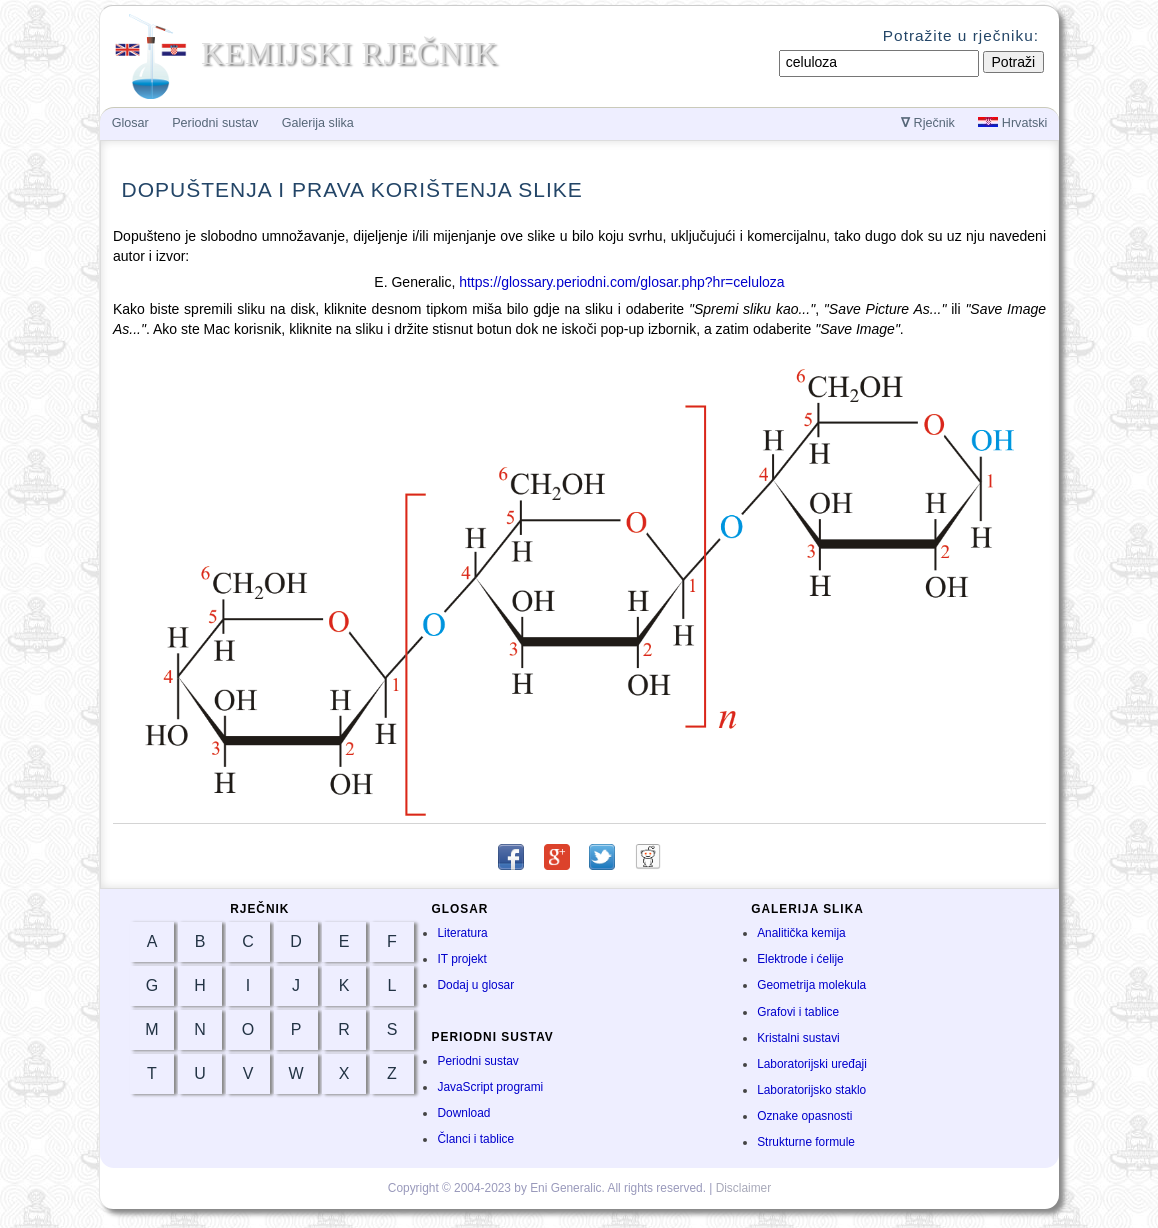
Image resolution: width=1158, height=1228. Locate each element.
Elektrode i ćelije (800, 959)
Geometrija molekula (811, 985)
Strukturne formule (806, 1142)
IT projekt (461, 959)
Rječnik (928, 123)
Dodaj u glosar (475, 985)
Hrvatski (1012, 123)
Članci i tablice (475, 1139)
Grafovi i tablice (798, 1012)
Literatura (462, 933)
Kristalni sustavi (798, 1038)
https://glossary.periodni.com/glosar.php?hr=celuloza (621, 282)
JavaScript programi (490, 1087)
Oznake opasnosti (804, 1116)
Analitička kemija (801, 933)
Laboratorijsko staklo (811, 1090)
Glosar (130, 123)
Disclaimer (744, 1188)
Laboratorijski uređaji (812, 1064)
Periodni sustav (477, 1061)
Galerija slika (318, 123)
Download (463, 1113)
